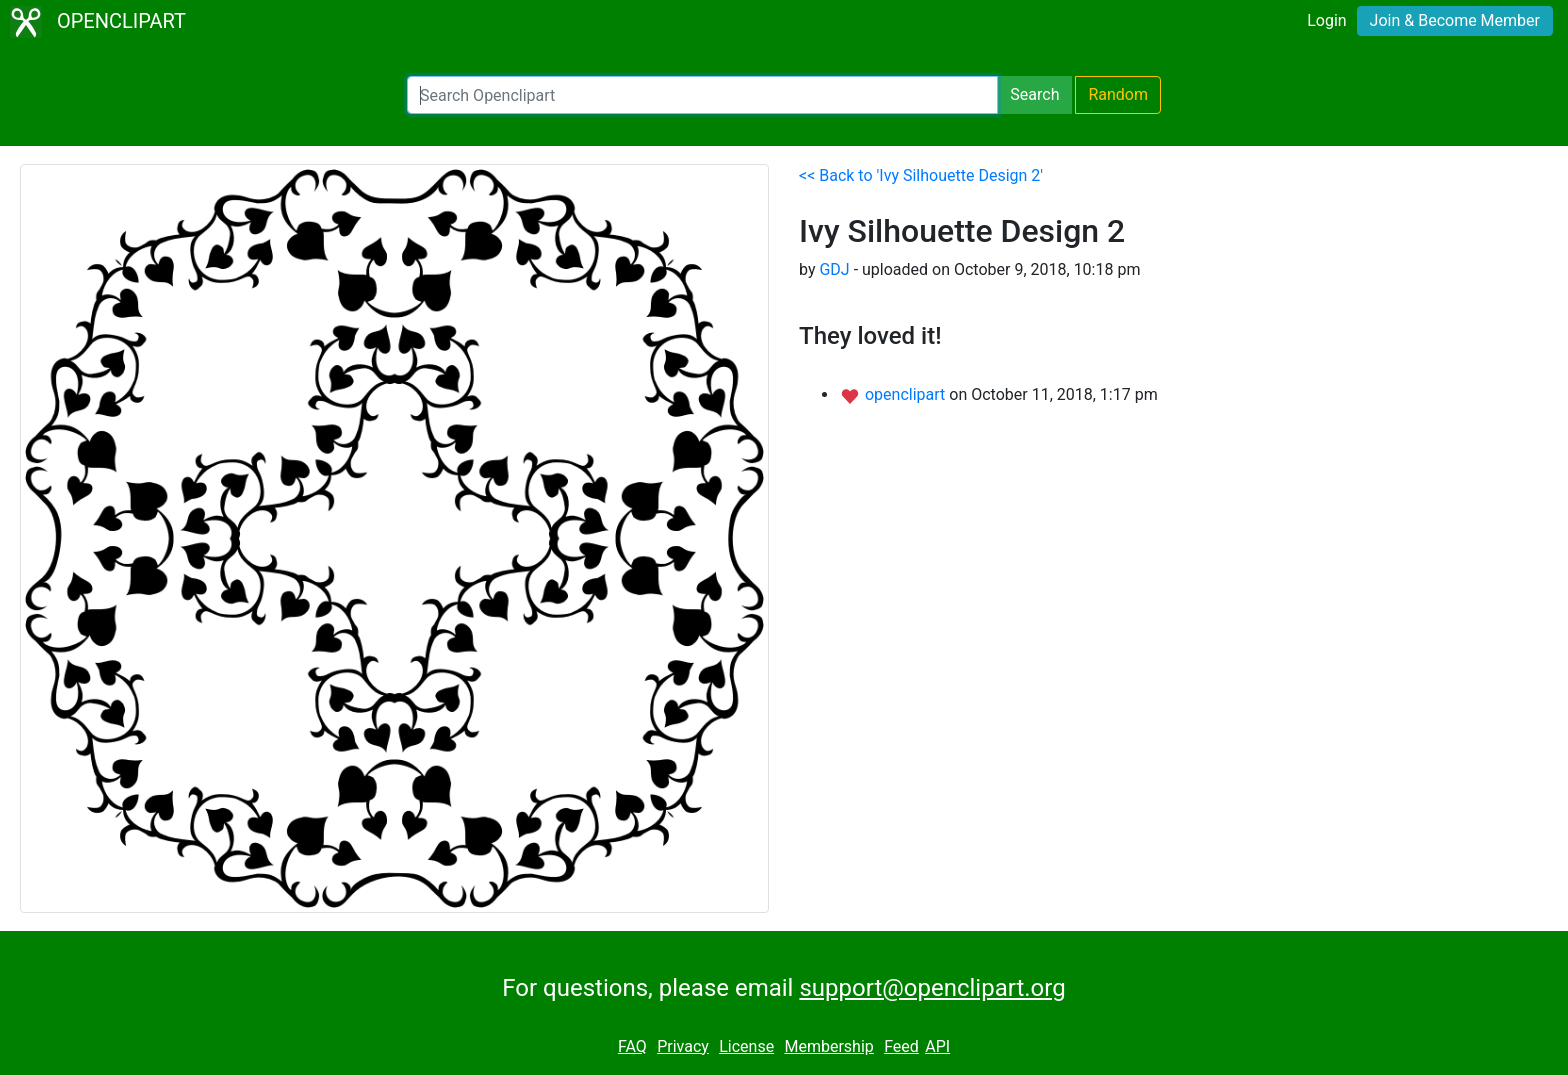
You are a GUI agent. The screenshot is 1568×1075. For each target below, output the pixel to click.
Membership (828, 1046)
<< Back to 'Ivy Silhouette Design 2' (921, 175)
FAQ (632, 1046)
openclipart (907, 394)
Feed (901, 1046)
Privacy (683, 1046)
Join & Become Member (1455, 20)
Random (1118, 94)
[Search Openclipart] (702, 95)
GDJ (834, 269)
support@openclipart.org (932, 988)
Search (1034, 94)
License (746, 1046)
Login (1326, 20)
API (937, 1046)
